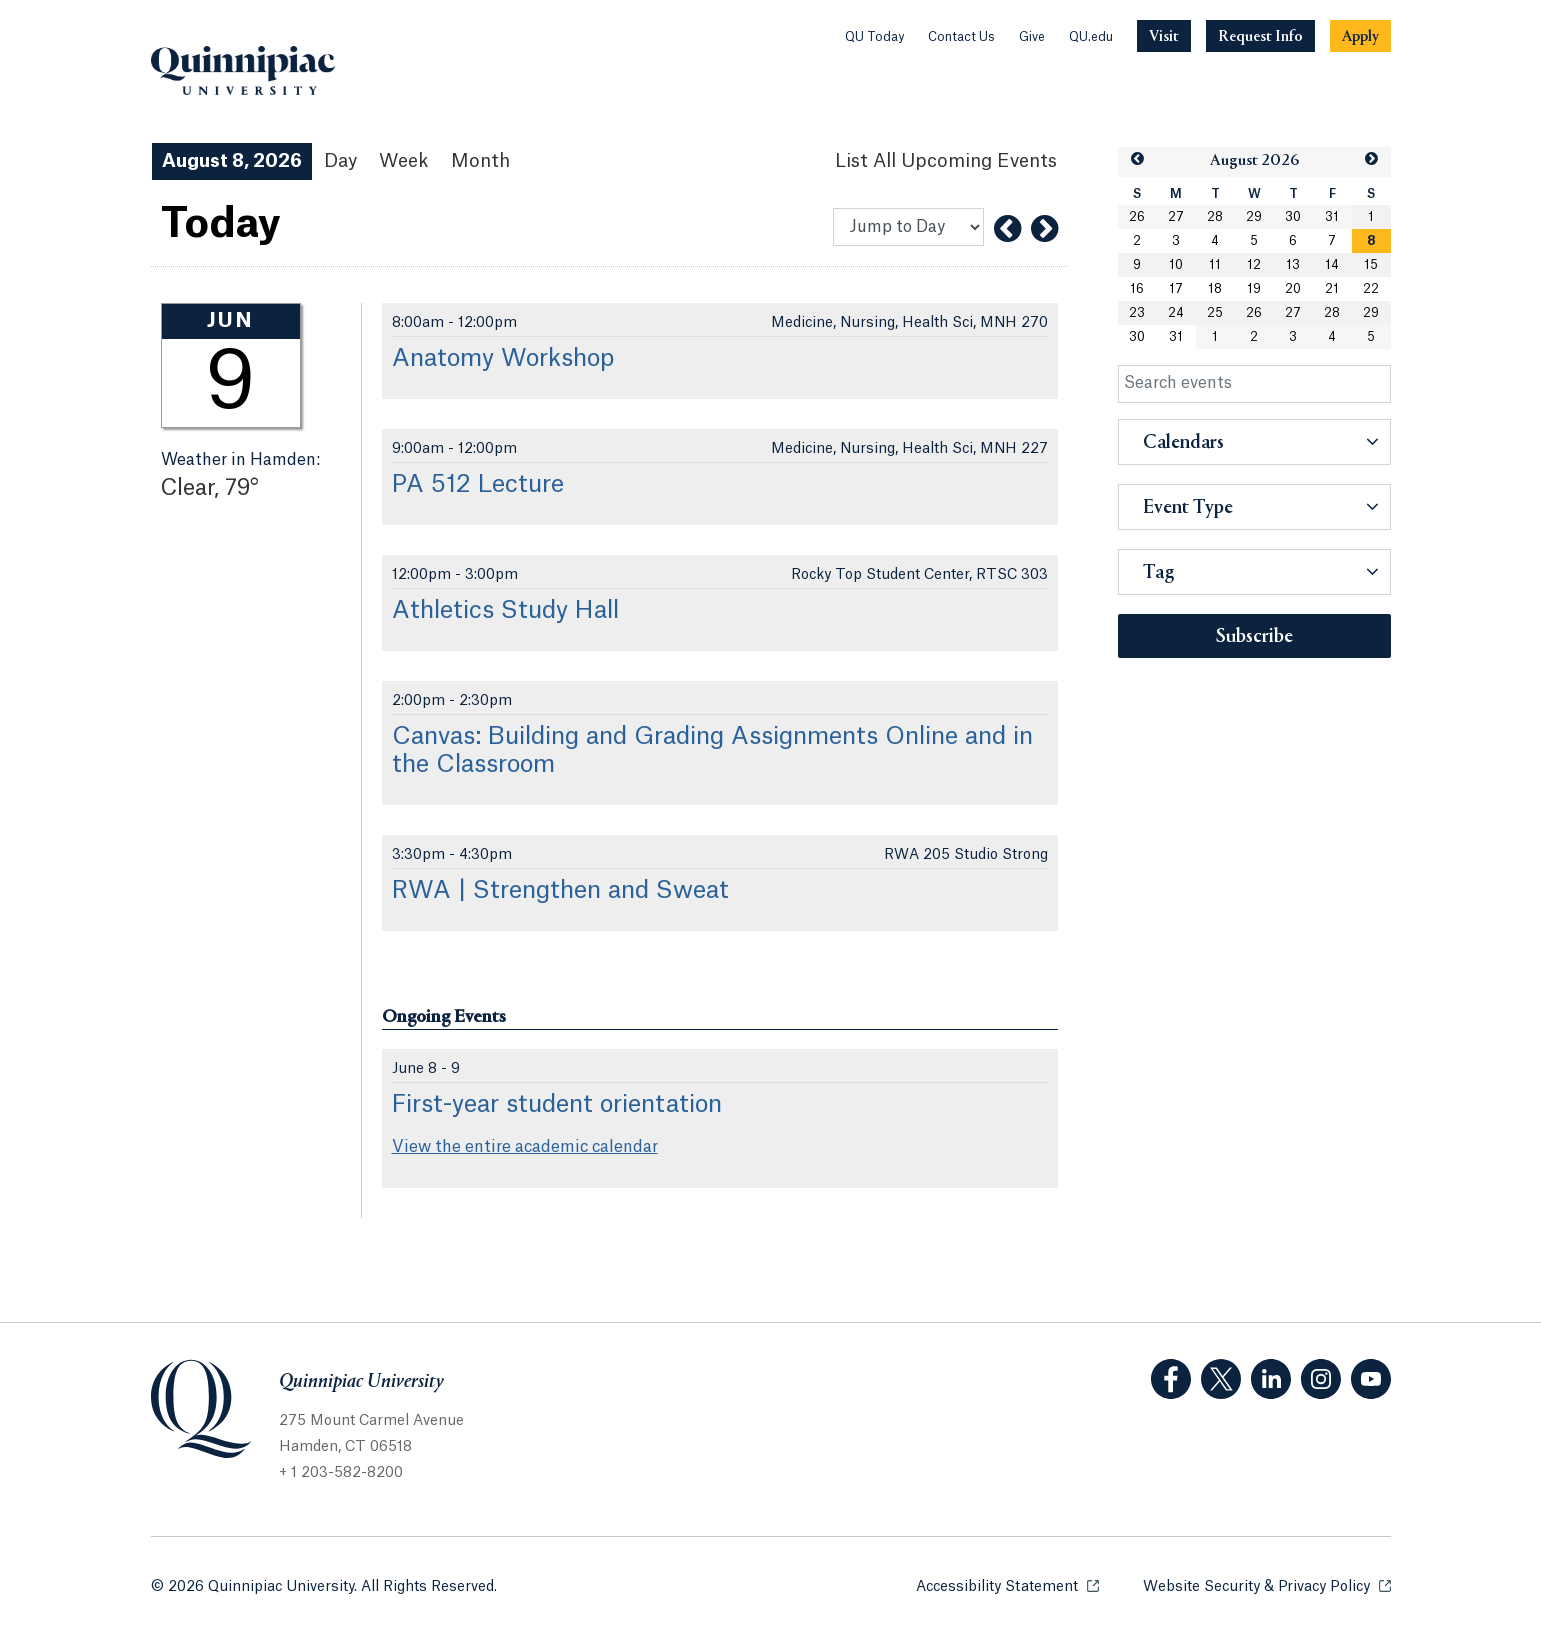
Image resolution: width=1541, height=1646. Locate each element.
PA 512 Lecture (478, 485)
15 (1371, 265)
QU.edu (1091, 37)
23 (1137, 313)
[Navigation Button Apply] (1360, 36)
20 (1293, 289)
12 (1254, 265)
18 (1215, 289)
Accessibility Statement (1007, 1585)
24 (1176, 313)
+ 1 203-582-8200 (341, 1473)
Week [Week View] (404, 161)
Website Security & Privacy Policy (1267, 1585)
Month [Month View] (480, 161)
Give (1032, 37)
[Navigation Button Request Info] (1260, 36)
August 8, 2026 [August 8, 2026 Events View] (232, 161)
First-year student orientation (557, 1105)
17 (1176, 289)
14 (1332, 265)
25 (1215, 313)
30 (1293, 217)
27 (1176, 217)
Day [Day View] (340, 161)
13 (1293, 265)
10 (1176, 265)
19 (1254, 289)
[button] (1137, 159)
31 (1332, 217)
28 (1215, 217)
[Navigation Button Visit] (1164, 36)
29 (1254, 217)
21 (1332, 289)
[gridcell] (1371, 241)
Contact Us (961, 37)
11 (1215, 265)
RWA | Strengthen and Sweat (560, 891)
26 (1137, 217)
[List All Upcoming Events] (946, 161)
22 (1371, 289)
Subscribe (1254, 637)
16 (1137, 289)
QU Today (874, 37)
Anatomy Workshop (503, 359)
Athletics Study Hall (505, 611)
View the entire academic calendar (525, 1147)
